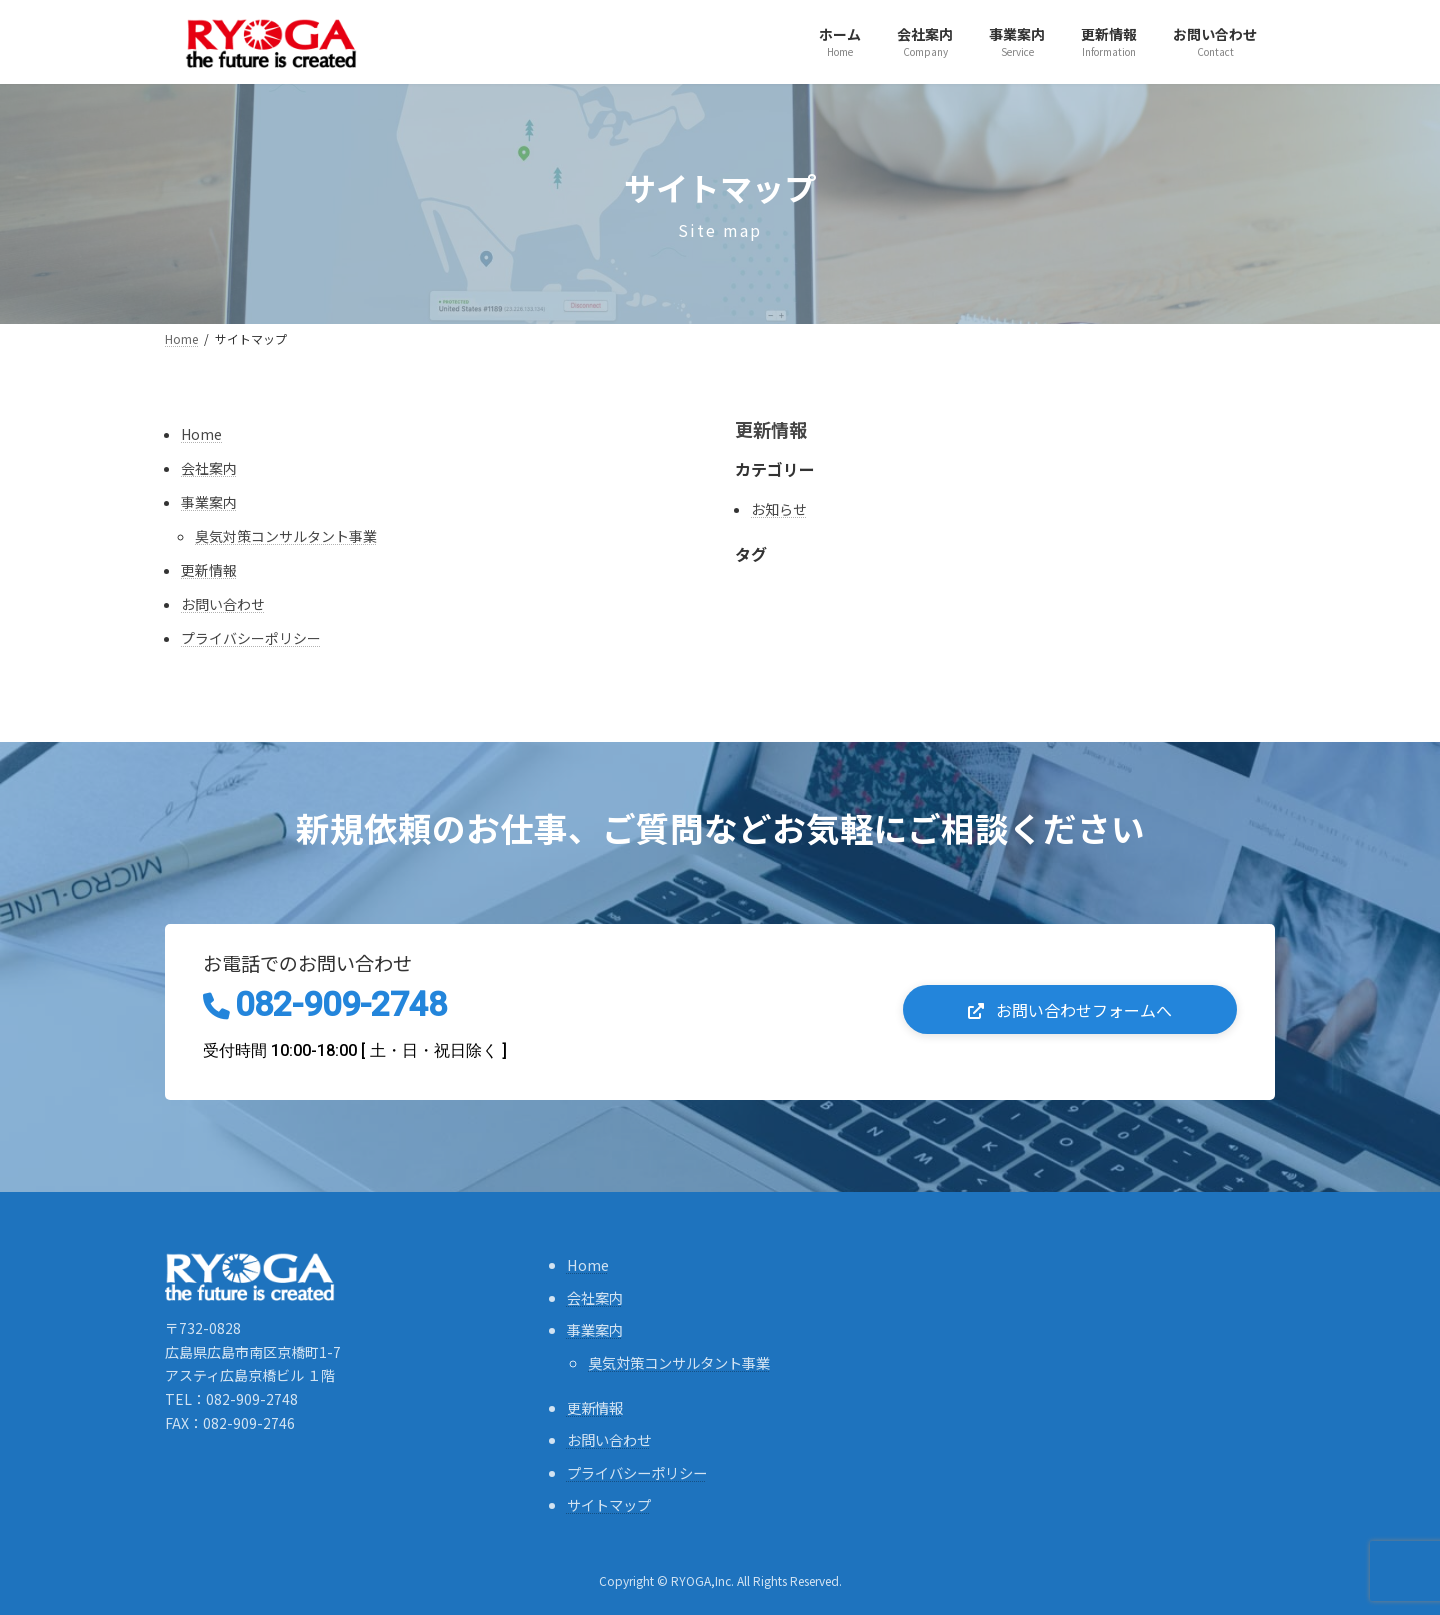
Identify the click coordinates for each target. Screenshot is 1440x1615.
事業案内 (209, 502)
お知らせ (779, 509)
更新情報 (209, 570)
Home (201, 434)
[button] (1070, 1010)
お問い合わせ (223, 604)
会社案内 (209, 468)
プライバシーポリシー (251, 638)
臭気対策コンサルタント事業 (286, 536)
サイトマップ (609, 1504)
